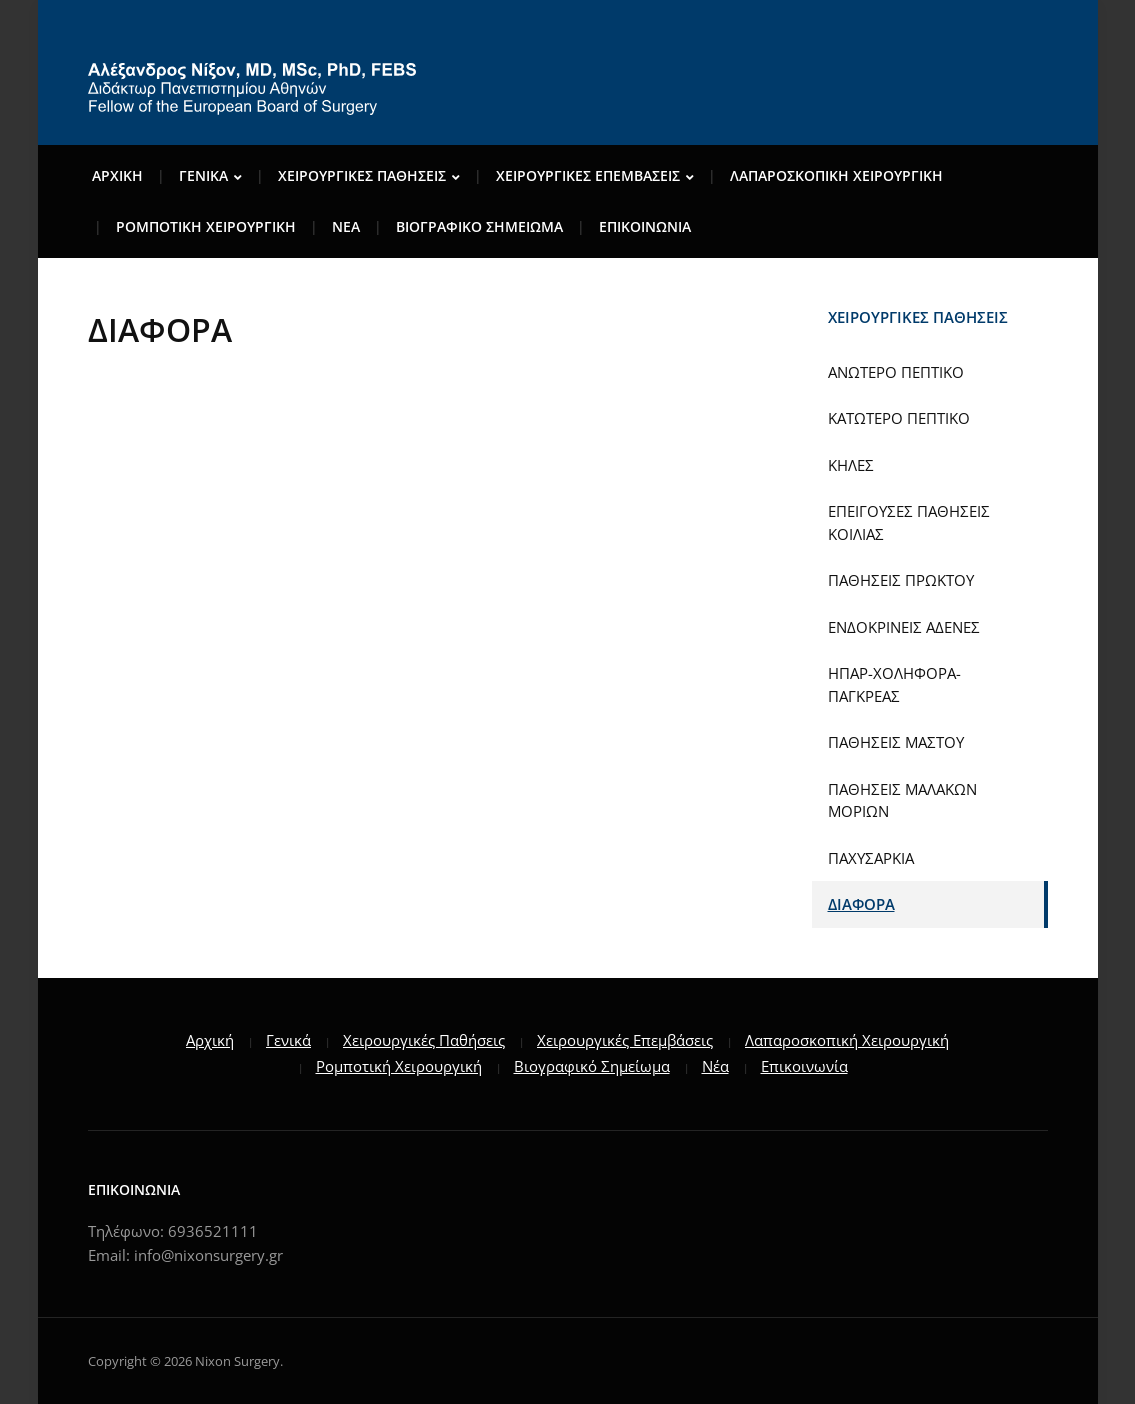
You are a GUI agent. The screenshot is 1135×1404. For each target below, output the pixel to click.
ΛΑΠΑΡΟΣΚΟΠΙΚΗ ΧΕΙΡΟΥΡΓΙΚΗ (836, 175)
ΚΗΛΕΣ (851, 465)
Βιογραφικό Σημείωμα (592, 1066)
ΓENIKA (203, 175)
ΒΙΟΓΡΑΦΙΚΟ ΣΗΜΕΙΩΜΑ (479, 226)
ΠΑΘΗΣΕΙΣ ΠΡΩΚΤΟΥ (901, 580)
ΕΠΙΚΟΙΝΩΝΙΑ (645, 226)
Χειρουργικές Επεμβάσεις (625, 1040)
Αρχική (210, 1040)
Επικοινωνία (804, 1066)
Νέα (715, 1066)
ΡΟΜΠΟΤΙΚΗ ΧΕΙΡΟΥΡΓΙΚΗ (206, 226)
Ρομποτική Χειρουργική (399, 1066)
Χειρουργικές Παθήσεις (424, 1040)
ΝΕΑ (346, 226)
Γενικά (288, 1040)
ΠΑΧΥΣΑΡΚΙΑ (871, 858)
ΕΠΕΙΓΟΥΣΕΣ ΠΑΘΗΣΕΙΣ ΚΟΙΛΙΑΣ (909, 522)
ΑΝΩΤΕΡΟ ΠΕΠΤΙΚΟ (896, 372)
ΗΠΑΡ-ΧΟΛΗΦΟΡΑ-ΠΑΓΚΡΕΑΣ (894, 684)
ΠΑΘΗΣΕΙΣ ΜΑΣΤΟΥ (896, 742)
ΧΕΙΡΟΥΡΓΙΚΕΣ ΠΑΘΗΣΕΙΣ (362, 175)
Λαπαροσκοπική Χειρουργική (847, 1040)
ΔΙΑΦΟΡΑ (861, 904)
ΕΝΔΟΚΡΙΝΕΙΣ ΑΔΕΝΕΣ (904, 627)
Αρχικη (117, 175)
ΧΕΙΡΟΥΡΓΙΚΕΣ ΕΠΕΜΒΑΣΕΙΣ (588, 175)
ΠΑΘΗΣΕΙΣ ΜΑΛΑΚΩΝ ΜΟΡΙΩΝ (902, 800)
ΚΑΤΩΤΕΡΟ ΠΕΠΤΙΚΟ (899, 418)
